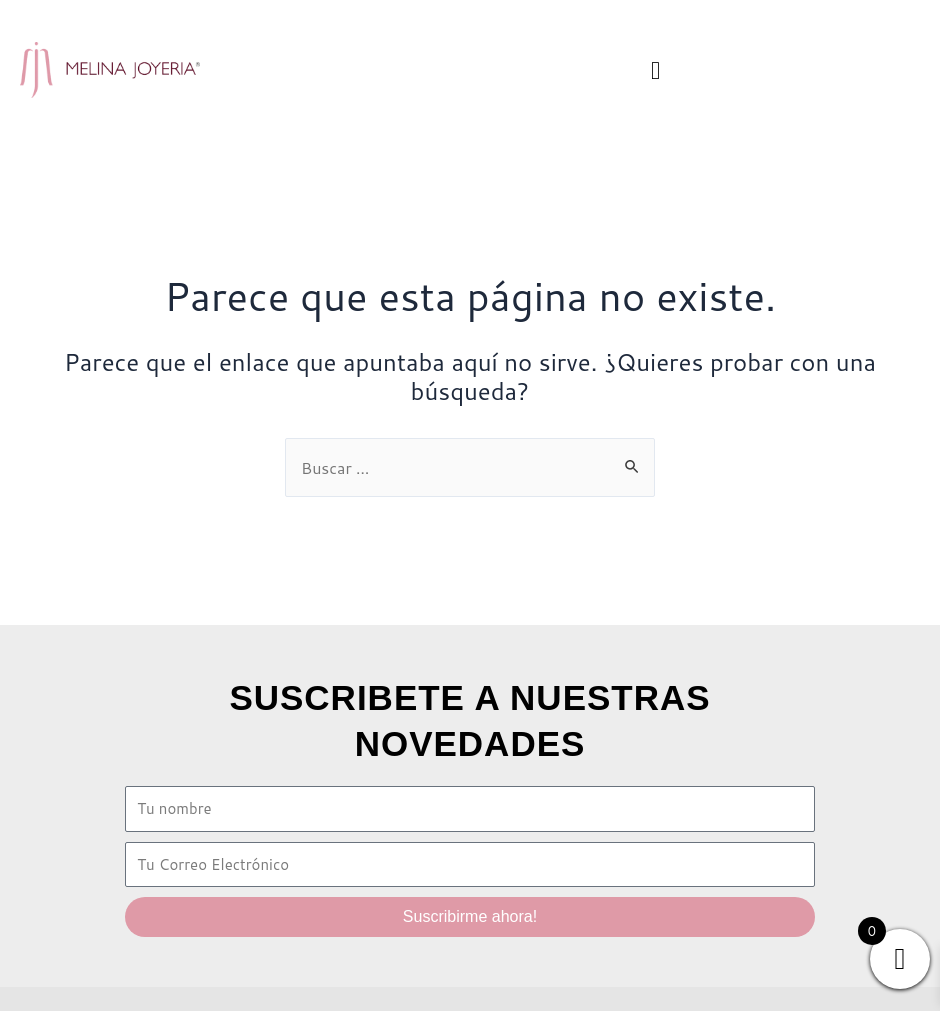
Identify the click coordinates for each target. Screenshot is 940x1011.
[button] (656, 70)
